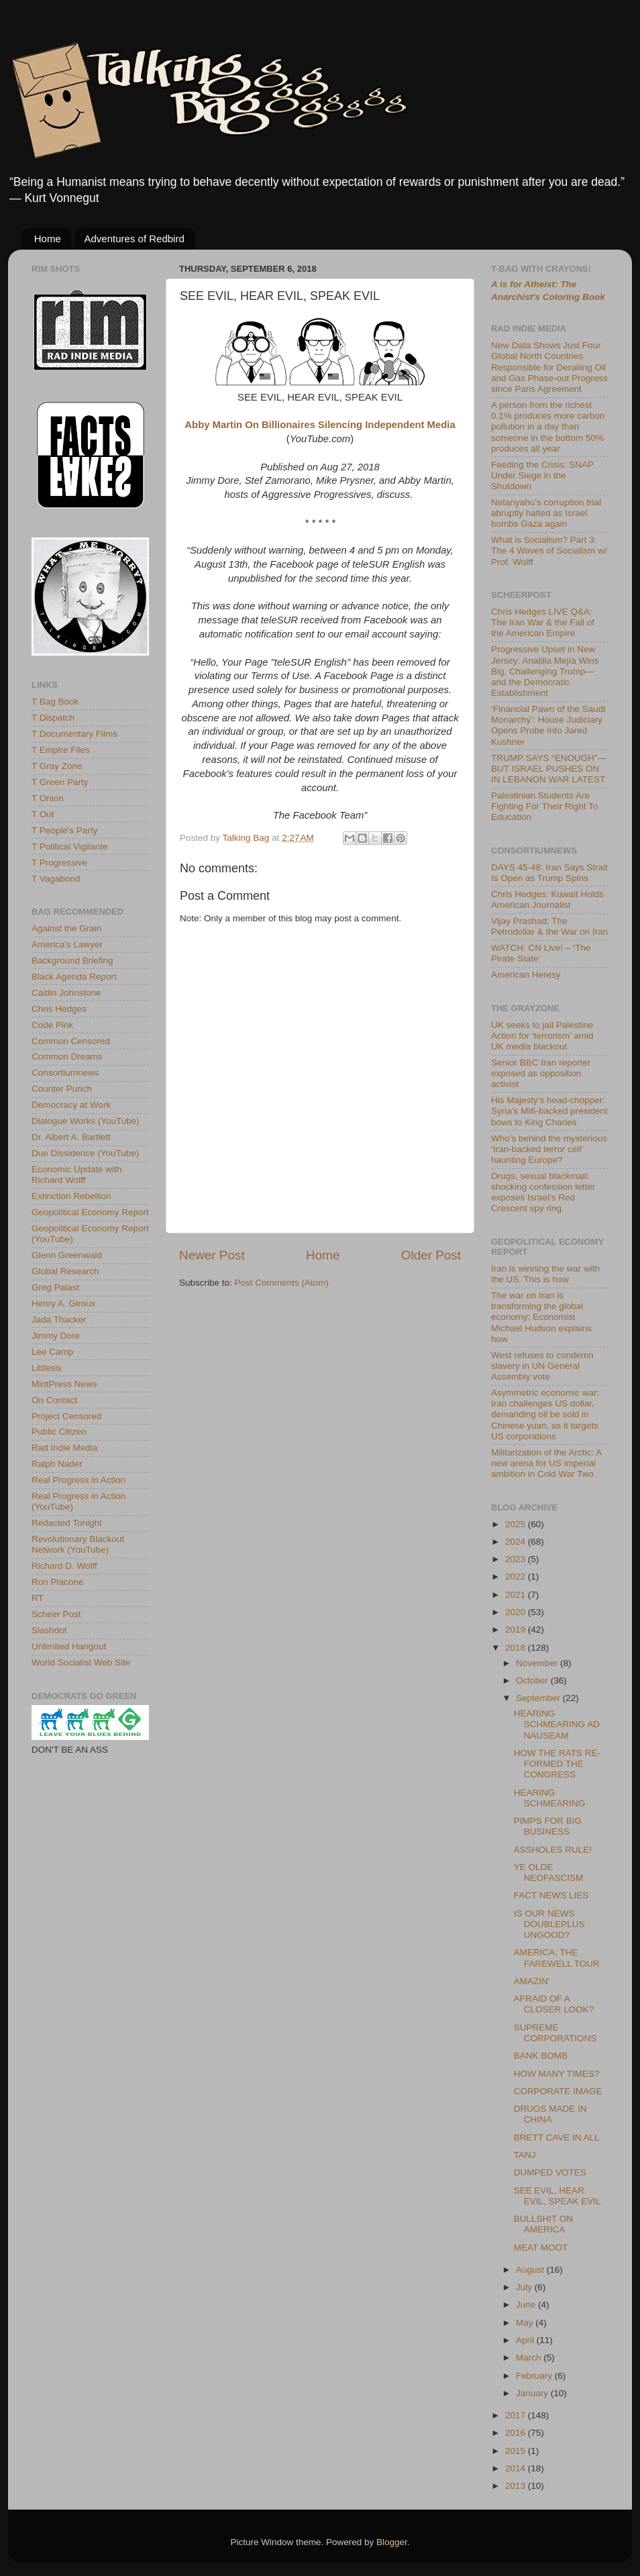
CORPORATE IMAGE (558, 2091)
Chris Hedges (59, 1009)
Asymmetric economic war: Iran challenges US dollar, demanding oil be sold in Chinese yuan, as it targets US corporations (545, 1414)
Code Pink (52, 1025)
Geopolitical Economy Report (90, 1212)
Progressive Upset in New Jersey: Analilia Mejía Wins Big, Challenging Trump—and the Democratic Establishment (545, 671)
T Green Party (60, 782)
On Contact (54, 1400)
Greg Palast (55, 1287)
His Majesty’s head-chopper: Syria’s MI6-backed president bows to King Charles (549, 1111)
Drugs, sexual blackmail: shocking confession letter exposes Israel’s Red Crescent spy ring (543, 1192)
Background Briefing (72, 961)
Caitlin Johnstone (66, 993)
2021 (516, 1595)
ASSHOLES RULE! (553, 1850)
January (533, 2393)
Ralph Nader (57, 1464)
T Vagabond (56, 879)
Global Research (65, 1271)
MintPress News (64, 1384)
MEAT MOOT (541, 2248)
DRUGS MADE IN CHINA (550, 2114)
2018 (516, 1648)
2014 (516, 2468)
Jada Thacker (59, 1320)
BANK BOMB (541, 2056)
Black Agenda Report (74, 977)
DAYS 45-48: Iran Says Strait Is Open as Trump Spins (549, 872)
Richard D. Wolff (64, 1566)
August (531, 2270)
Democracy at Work (71, 1105)
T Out (43, 814)
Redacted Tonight (67, 1523)
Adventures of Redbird (134, 238)
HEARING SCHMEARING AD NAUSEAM (557, 1724)
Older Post (431, 1255)
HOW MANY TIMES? (557, 2074)
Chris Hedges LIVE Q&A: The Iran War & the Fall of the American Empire (542, 622)
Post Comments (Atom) (282, 1283)
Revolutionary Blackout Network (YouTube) (78, 1544)
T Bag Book (55, 702)
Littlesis (47, 1368)
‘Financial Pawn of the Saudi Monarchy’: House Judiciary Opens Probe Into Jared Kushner (548, 725)
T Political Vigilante (70, 846)
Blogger (391, 2542)
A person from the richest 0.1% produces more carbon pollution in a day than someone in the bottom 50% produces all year (548, 427)
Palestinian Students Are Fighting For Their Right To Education (544, 806)
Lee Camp (52, 1352)
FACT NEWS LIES (551, 1895)
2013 (516, 2486)
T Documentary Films (74, 734)
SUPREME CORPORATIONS (555, 2032)
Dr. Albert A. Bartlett (71, 1137)
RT (38, 1598)
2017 (516, 2415)
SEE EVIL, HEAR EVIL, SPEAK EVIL (557, 2195)
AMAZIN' (532, 1981)
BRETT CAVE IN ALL (557, 2137)
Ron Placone (57, 1582)
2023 (516, 1559)
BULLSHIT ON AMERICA (543, 2224)
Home (47, 238)
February (535, 2376)
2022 (516, 1577)
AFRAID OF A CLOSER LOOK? (554, 2004)
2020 (516, 1612)
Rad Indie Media (64, 1448)
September (539, 1698)
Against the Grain (66, 928)
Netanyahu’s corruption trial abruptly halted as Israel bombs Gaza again (546, 513)
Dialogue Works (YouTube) (86, 1121)
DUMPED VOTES (550, 2172)
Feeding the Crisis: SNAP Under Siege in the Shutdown (542, 475)
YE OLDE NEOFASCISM (549, 1872)
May (525, 2323)
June (527, 2305)
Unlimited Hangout (69, 1646)
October (533, 1681)
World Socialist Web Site (81, 1662)
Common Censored (71, 1041)
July (525, 2287)
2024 (516, 1542)
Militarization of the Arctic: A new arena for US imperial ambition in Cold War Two (546, 1463)
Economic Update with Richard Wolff (76, 1174)
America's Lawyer (67, 944)
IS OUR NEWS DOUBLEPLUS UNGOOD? (549, 1924)
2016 (516, 2433)
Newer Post (212, 1255)
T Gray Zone (57, 766)
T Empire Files (61, 750)
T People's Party (64, 830)
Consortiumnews (65, 1073)
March (529, 2358)
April (526, 2340)
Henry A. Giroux (63, 1303)
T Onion (48, 798)
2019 (516, 1630)
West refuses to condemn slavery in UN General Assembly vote (542, 1366)
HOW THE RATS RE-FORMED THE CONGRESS (557, 1764)
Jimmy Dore (56, 1336)
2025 (516, 1524)
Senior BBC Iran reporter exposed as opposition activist (541, 1073)
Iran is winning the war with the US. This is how (545, 1274)
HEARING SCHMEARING (550, 1798)
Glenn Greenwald (67, 1255)
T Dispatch (53, 718)
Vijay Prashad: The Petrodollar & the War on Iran (549, 926)
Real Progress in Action (78, 1480)
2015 (516, 2451)
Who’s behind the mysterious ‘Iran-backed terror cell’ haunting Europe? (549, 1149)
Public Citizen (59, 1432)
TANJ (525, 2155)
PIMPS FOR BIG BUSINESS (548, 1826)
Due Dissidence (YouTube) (85, 1153)
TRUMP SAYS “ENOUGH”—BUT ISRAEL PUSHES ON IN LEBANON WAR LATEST (548, 768)
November (538, 1663)
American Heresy (526, 975)
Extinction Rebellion (71, 1196)
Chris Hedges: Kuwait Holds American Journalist (547, 899)
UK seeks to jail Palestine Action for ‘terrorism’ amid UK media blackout (542, 1035)
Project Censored (66, 1416)
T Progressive (59, 863)
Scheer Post (56, 1614)
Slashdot (49, 1630)
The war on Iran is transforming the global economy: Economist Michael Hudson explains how (541, 1317)
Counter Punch (62, 1089)
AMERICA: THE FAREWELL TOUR (557, 1957)
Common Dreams (67, 1056)
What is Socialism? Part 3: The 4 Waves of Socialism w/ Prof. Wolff (549, 550)
